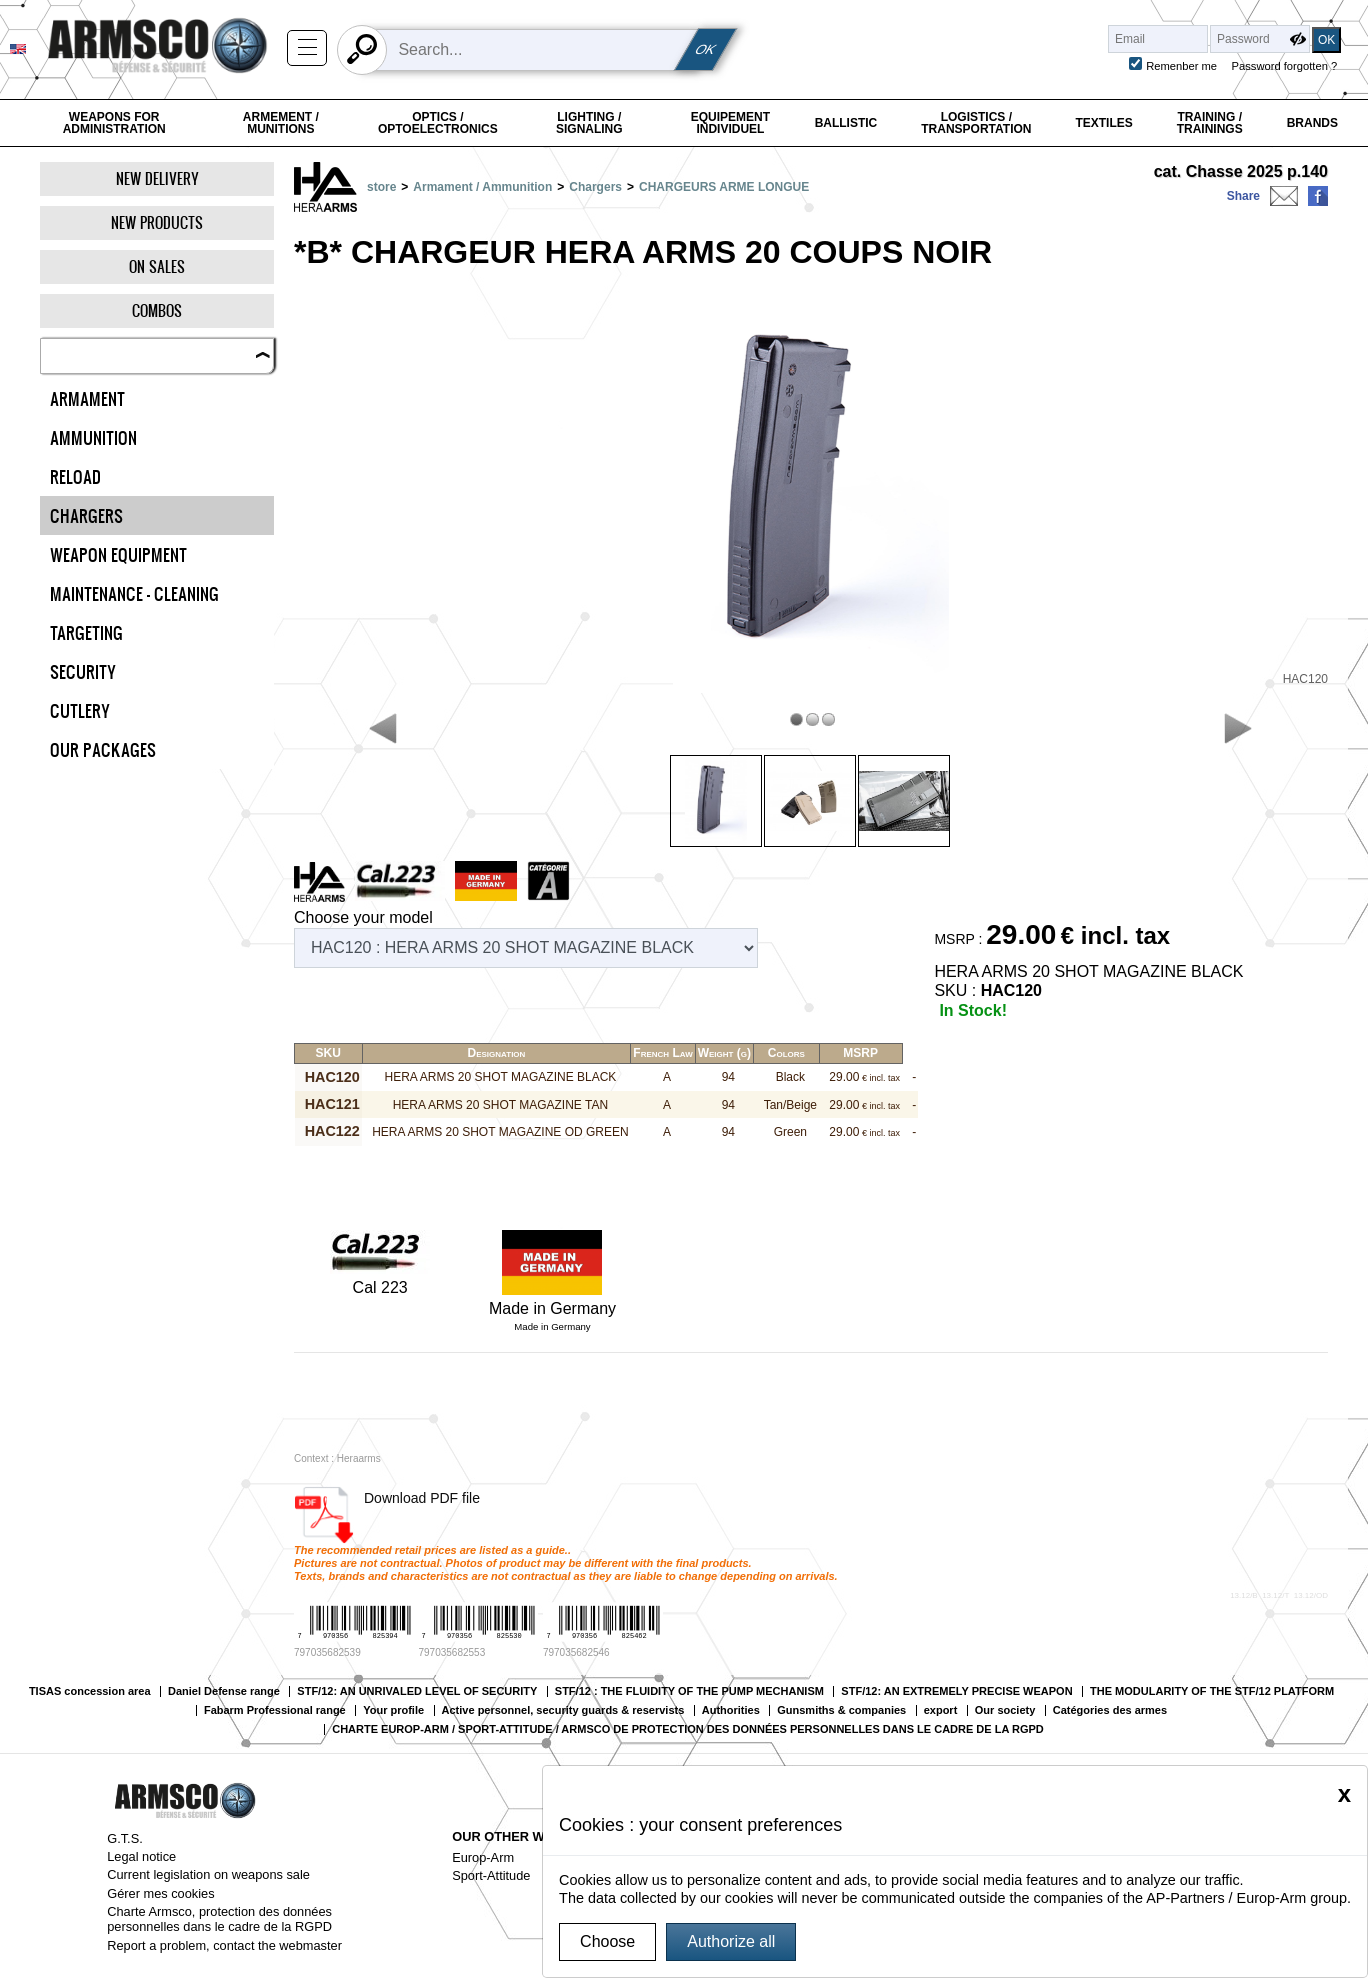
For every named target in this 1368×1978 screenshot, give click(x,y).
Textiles (1103, 123)
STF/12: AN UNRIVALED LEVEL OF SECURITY (417, 1691)
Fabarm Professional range (275, 1710)
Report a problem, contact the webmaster (224, 1945)
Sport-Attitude (491, 1875)
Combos (157, 310)
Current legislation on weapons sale (208, 1874)
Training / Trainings (1210, 123)
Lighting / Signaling (589, 123)
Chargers (595, 187)
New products (157, 222)
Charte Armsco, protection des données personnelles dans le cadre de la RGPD (219, 1919)
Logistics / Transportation (976, 123)
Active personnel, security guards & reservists (563, 1710)
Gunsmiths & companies (841, 1710)
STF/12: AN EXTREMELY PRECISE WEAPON (956, 1691)
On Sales (157, 266)
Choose (607, 1941)
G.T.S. (125, 1838)
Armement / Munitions (281, 123)
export (941, 1710)
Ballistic (846, 123)
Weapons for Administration (114, 123)
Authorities (731, 1710)
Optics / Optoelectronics (438, 123)
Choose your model (363, 917)
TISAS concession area (90, 1691)
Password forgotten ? (1285, 66)
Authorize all (731, 1941)
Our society (1005, 1710)
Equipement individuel (730, 123)
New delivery (157, 178)
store (381, 187)
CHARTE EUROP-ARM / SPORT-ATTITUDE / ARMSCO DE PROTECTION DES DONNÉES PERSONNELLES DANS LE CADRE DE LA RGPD (688, 1729)
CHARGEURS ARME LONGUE (724, 187)
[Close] (1344, 1794)
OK (706, 49)
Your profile (393, 1710)
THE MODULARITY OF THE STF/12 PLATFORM (1212, 1691)
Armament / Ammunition (482, 187)
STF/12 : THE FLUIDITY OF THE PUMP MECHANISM (689, 1691)
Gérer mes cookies (160, 1893)
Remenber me (1181, 66)
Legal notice (141, 1856)
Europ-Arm (483, 1857)
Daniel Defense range (224, 1691)
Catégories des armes (1110, 1710)
